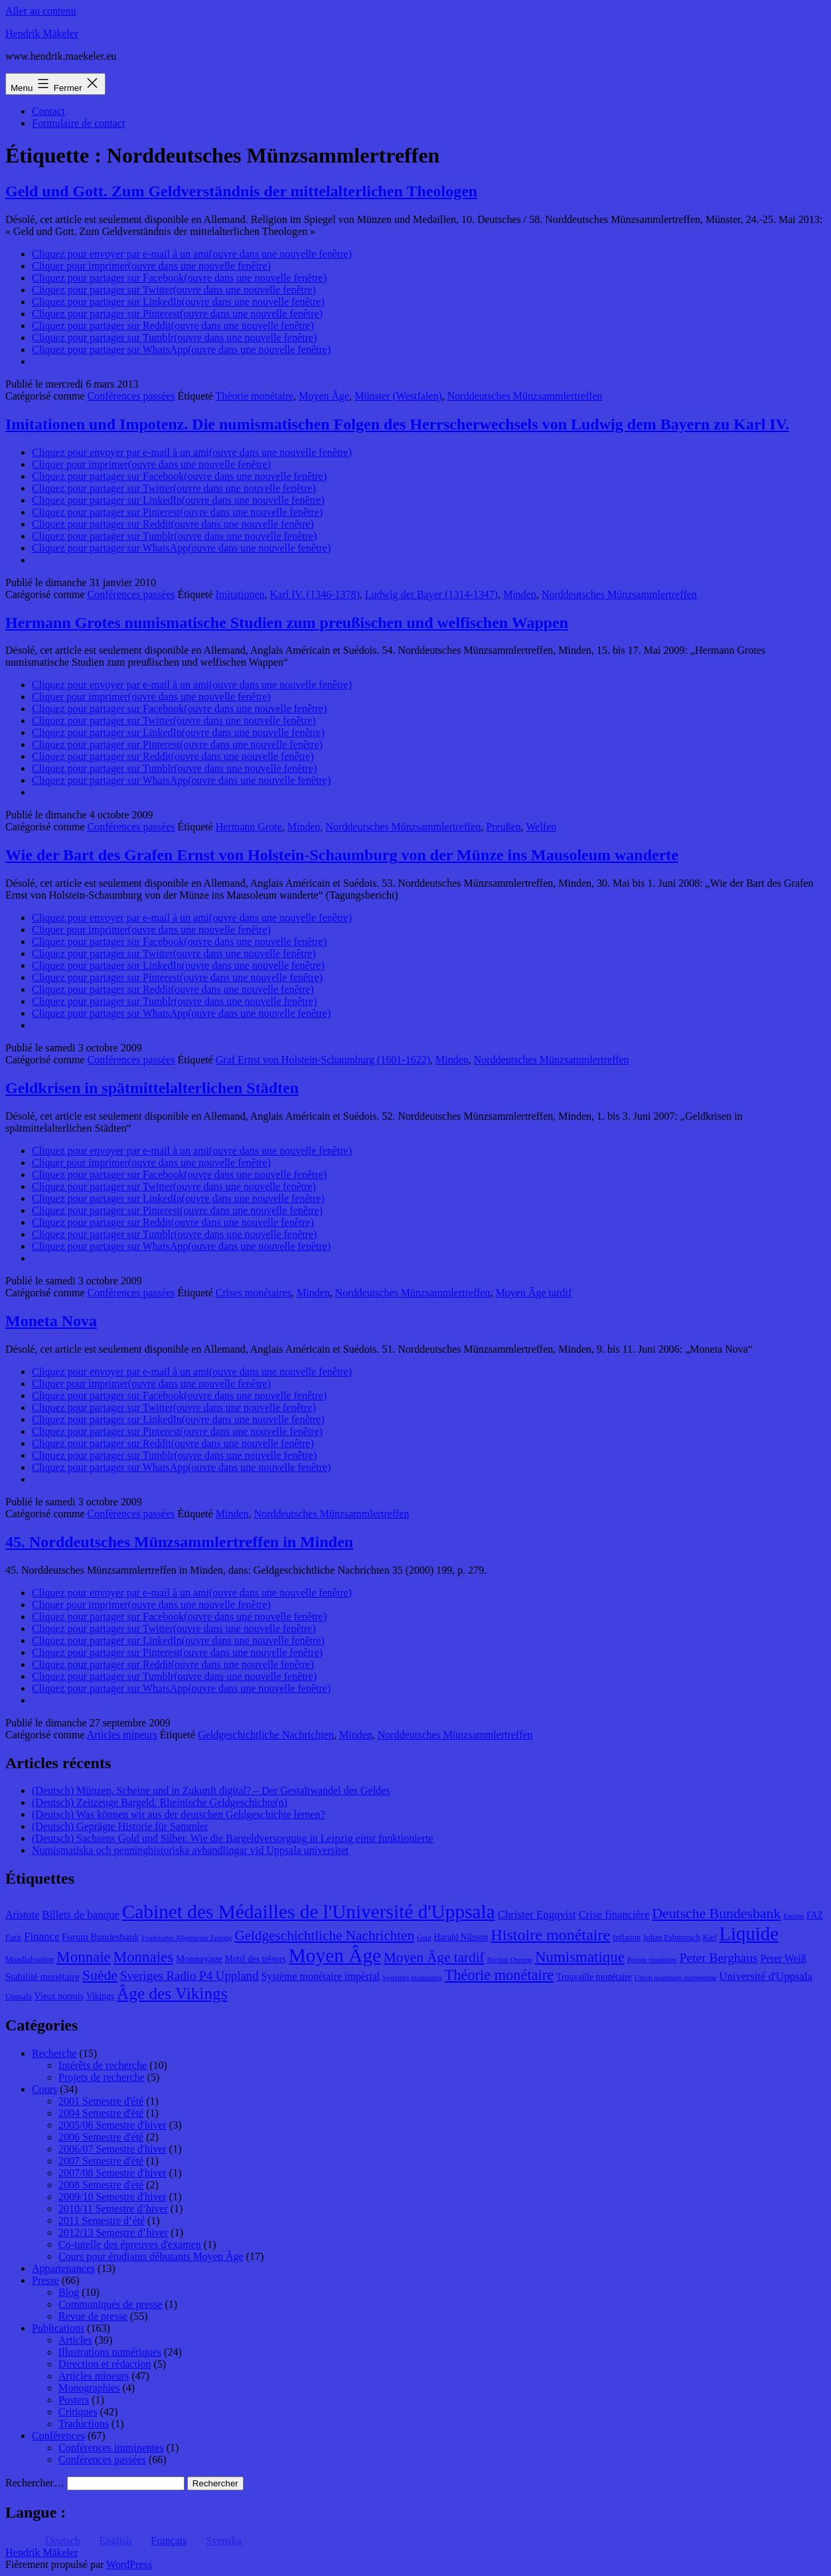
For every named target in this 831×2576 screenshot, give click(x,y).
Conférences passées (131, 396)
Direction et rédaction (104, 2364)
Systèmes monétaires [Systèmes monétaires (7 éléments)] (412, 1977)
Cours (44, 2089)
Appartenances (63, 2268)
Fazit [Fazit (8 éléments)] (13, 1937)
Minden (519, 594)
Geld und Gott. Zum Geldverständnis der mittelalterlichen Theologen (241, 191)
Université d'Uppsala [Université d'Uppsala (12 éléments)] (766, 1976)
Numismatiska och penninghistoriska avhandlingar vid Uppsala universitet (190, 1850)
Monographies (88, 2387)
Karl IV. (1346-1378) (315, 594)
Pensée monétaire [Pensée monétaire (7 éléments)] (652, 1959)
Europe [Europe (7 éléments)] (793, 1916)
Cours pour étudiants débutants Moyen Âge (151, 2256)
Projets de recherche (101, 2077)
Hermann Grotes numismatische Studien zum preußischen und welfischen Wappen (286, 622)
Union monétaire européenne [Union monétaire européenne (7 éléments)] (676, 1977)
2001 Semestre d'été (100, 2101)
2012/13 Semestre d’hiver (113, 2232)
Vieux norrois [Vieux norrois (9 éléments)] (59, 1996)
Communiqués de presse (110, 2304)
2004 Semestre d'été (100, 2113)
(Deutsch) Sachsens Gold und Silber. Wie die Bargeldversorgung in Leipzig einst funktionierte (232, 1838)
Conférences (58, 2435)
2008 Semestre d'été (100, 2184)
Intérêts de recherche (102, 2065)
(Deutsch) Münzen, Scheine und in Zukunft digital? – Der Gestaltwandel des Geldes (211, 1790)
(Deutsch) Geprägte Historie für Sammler (120, 1826)
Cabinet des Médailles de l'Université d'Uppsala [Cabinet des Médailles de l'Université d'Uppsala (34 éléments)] (308, 1911)
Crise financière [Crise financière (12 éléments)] (614, 1914)
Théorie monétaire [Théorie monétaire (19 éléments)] (499, 1975)
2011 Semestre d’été (101, 2220)
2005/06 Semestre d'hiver (112, 2125)
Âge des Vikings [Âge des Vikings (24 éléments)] (172, 1993)
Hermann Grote (249, 826)
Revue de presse (92, 2316)
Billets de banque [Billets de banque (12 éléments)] (80, 1914)
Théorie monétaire (255, 396)
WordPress (129, 2564)
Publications (58, 2328)
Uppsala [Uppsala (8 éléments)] (18, 1996)
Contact (48, 111)
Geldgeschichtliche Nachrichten (266, 1734)
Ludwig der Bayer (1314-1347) (431, 594)
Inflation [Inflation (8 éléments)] (627, 1937)
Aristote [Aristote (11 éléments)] (22, 1914)
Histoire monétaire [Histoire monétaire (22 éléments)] (550, 1934)
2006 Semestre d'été (100, 2137)
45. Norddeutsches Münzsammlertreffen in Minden (179, 1542)
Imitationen (240, 594)
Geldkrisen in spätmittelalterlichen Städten (152, 1088)
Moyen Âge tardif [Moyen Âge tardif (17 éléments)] (434, 1957)
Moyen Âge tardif (534, 1292)
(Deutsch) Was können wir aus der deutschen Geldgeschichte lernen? (178, 1814)
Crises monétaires (253, 1292)
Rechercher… (34, 2482)
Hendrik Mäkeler (41, 33)
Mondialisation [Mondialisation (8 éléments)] (29, 1959)
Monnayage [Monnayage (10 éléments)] (199, 1958)
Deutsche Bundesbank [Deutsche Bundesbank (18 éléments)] (716, 1914)
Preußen (503, 826)
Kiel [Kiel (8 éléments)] (710, 1937)
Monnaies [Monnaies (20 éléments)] (143, 1957)
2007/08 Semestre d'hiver (112, 2172)
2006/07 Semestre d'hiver (112, 2149)
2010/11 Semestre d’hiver (113, 2208)
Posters (73, 2399)
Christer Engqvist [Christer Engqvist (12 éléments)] (537, 1914)
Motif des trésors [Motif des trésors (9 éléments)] (255, 1959)
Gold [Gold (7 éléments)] (424, 1937)
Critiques (78, 2411)
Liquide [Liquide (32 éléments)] (749, 1933)
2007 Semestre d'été (100, 2160)
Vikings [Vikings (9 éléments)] (100, 1996)
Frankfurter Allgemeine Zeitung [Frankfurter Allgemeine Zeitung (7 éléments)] (186, 1937)
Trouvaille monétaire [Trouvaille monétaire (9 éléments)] (594, 1977)
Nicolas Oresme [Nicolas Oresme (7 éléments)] (509, 1959)
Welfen (541, 826)
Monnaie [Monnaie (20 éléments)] (83, 1957)
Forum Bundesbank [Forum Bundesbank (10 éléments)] (100, 1937)
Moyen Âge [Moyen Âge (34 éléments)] (335, 1955)
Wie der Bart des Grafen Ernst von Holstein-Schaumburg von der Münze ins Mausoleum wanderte (341, 855)
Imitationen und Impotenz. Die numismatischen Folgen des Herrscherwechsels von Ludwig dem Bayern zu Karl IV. (397, 424)
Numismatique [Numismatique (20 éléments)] (580, 1957)
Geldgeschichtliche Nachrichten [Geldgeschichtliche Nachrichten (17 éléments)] (324, 1935)
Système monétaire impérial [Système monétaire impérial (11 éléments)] (321, 1976)
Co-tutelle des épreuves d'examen (129, 2244)
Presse (45, 2280)
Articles (75, 2340)
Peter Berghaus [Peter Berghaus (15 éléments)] (719, 1958)
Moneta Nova (51, 1320)
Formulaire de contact (78, 123)
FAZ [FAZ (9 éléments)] (814, 1915)
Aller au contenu (40, 11)
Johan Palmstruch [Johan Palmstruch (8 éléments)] (671, 1937)
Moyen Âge (324, 396)
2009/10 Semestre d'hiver (112, 2196)
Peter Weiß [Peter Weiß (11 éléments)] (783, 1958)
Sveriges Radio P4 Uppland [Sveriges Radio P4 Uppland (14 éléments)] (189, 1976)
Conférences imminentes (111, 2447)
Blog (68, 2292)
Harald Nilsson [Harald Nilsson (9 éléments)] (461, 1937)
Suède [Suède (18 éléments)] (99, 1975)
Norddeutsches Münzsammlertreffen (525, 396)
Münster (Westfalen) (398, 396)
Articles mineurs (122, 1734)
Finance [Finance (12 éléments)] (41, 1936)
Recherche (54, 2053)
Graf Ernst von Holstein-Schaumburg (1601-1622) (323, 1059)
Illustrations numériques (109, 2352)
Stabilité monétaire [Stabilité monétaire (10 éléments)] (42, 1976)
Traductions (83, 2423)
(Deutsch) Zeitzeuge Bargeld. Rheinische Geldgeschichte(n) (159, 1802)
